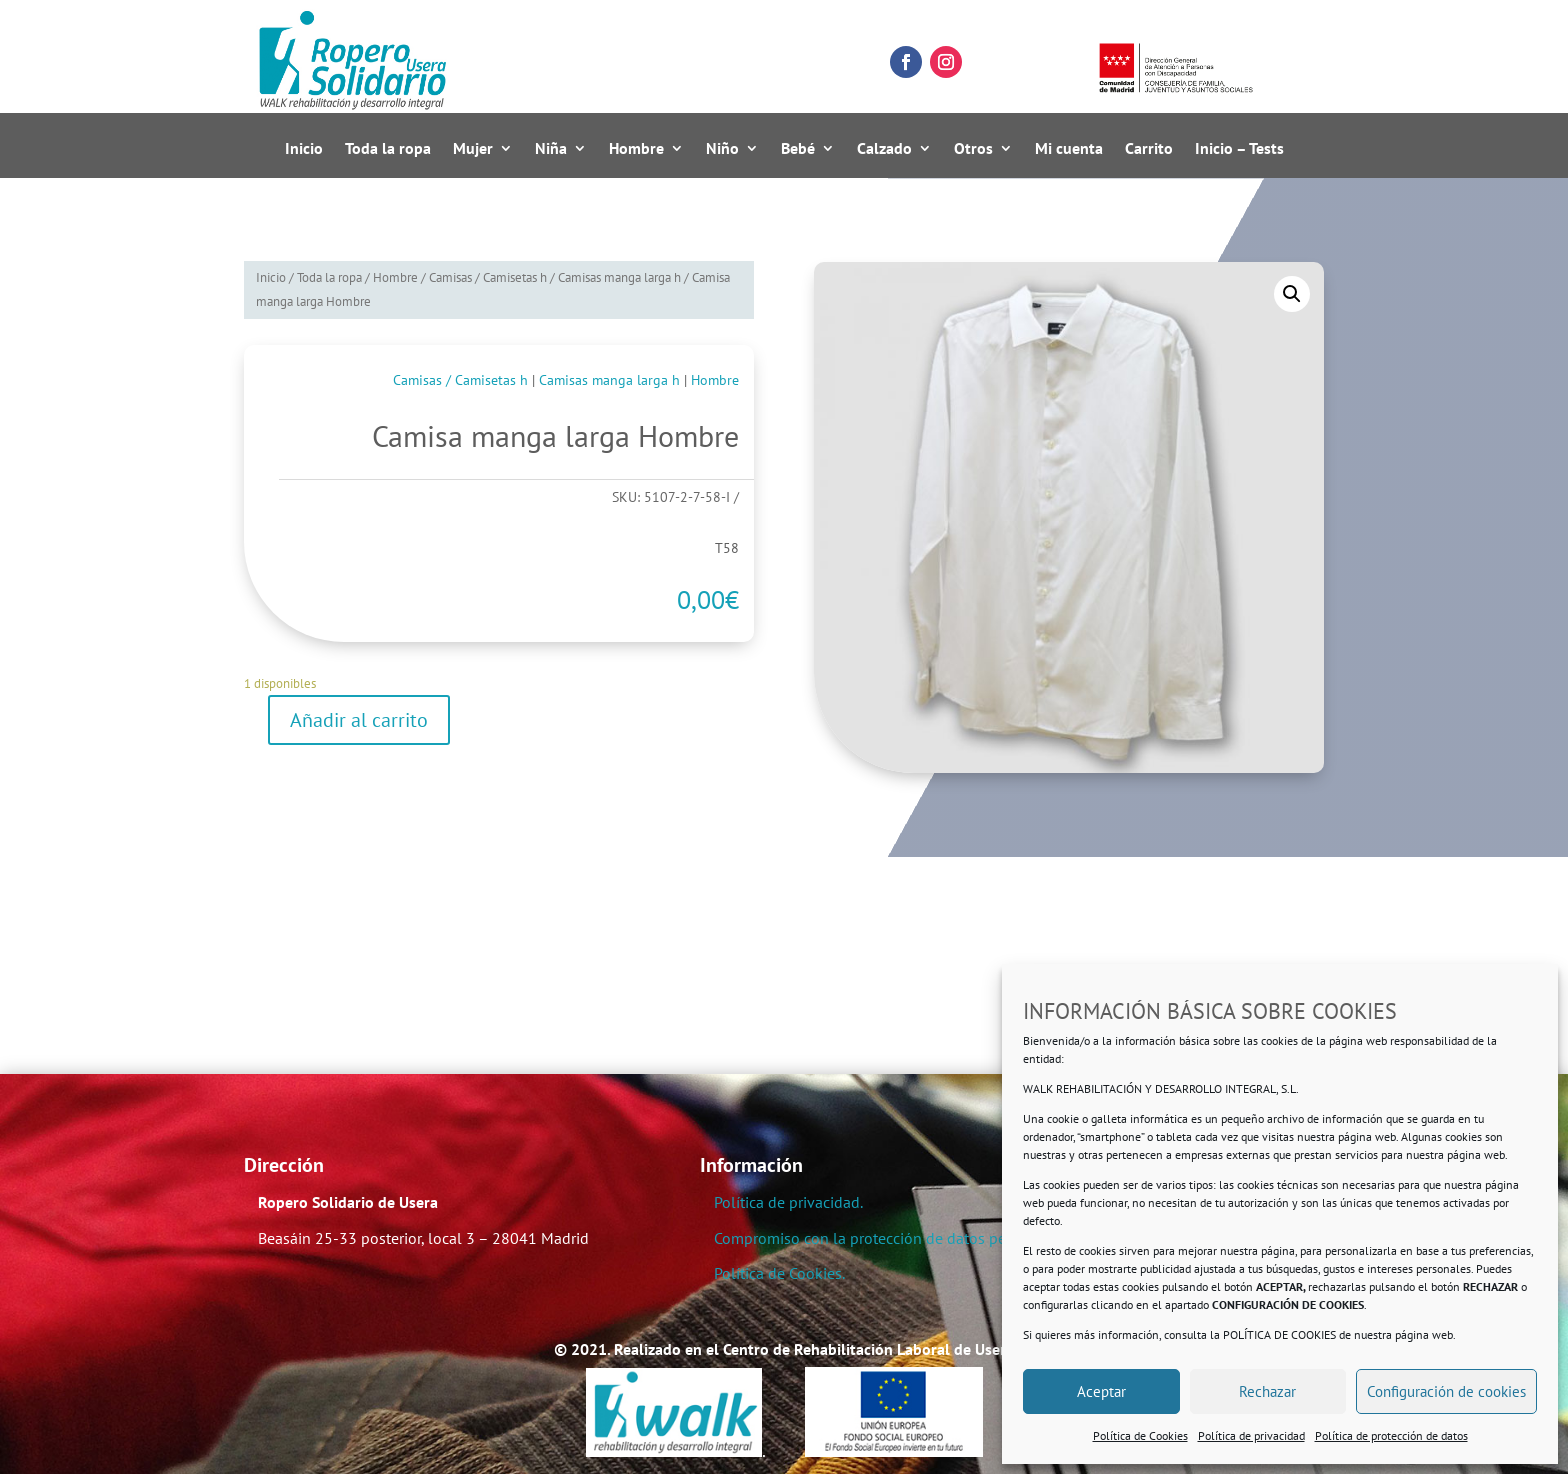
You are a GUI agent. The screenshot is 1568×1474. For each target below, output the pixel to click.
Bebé (798, 149)
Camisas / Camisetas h (488, 277)
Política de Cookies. (779, 1273)
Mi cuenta (1069, 149)
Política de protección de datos (1391, 1435)
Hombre (636, 149)
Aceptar (1101, 1391)
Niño (722, 149)
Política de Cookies (1140, 1435)
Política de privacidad (1251, 1435)
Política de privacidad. (788, 1202)
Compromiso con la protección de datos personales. (890, 1238)
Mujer (473, 149)
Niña (551, 149)
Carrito (1149, 149)
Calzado (884, 149)
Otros (973, 149)
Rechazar (1267, 1391)
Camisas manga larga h (619, 277)
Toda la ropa (388, 149)
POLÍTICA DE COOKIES (1279, 1334)
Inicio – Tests (1239, 149)
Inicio (304, 149)
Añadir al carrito (359, 720)
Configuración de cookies (1446, 1391)
